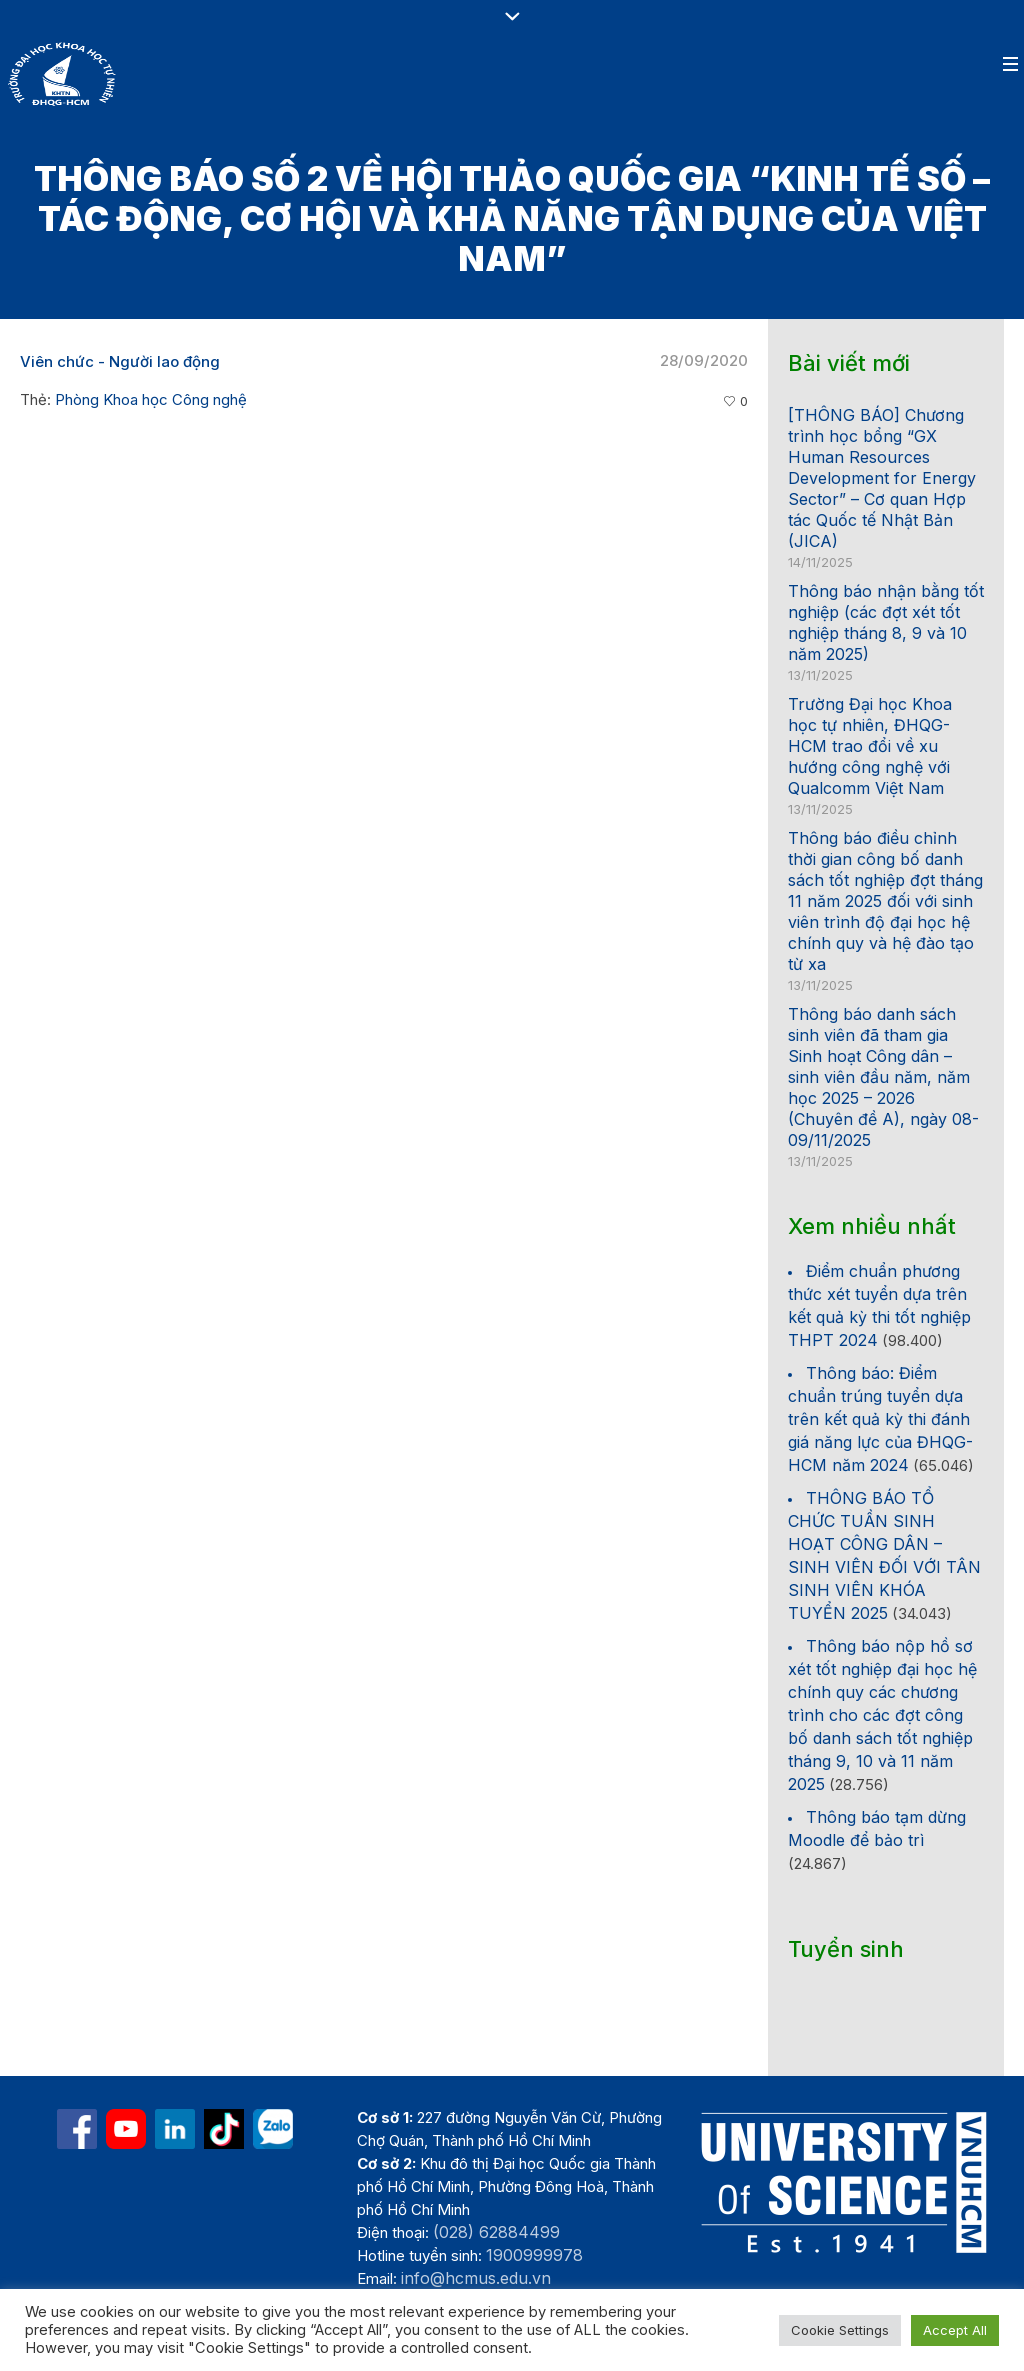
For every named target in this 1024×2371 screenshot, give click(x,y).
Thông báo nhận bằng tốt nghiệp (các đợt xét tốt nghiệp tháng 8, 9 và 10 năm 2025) (886, 622)
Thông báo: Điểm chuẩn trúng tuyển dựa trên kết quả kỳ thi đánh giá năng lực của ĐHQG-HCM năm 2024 (880, 1419)
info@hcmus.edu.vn (476, 2278)
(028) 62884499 (496, 2232)
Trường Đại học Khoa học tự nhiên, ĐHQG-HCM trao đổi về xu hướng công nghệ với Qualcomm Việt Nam (870, 746)
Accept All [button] (955, 2330)
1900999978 (534, 2255)
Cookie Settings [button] (840, 2330)
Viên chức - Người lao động (120, 361)
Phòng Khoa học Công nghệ (151, 399)
